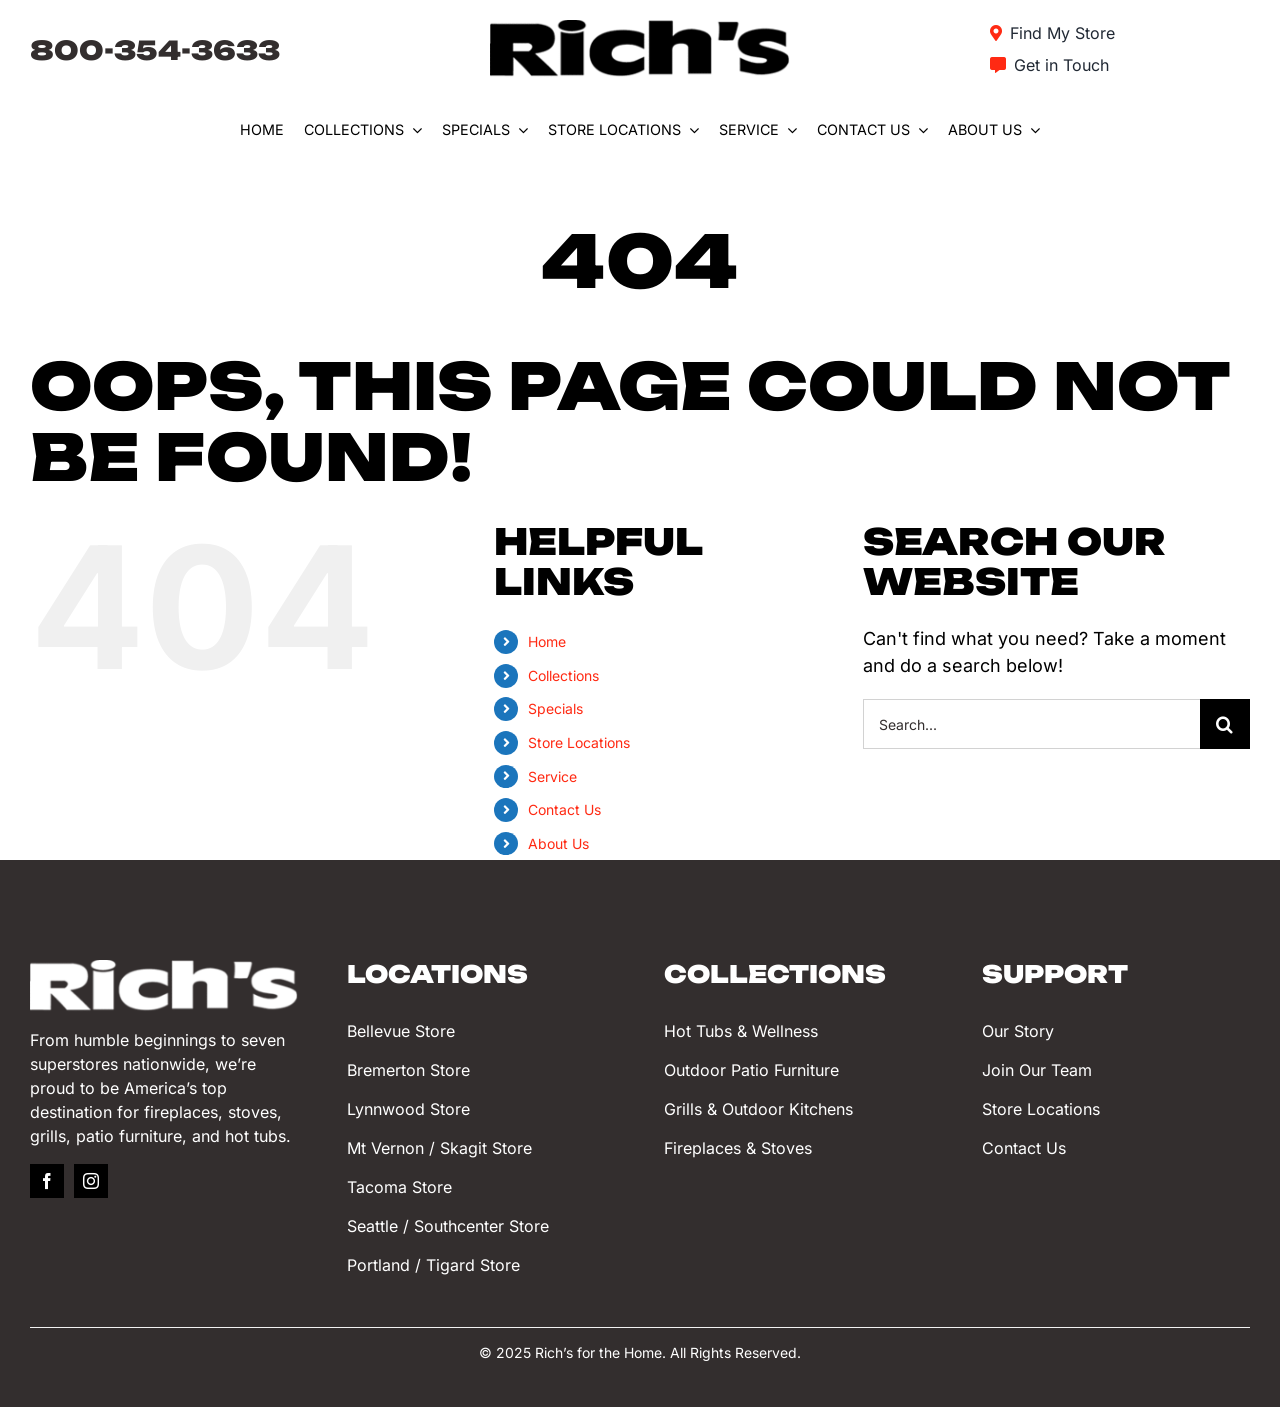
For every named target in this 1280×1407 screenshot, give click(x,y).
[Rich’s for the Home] (640, 28)
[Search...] (1031, 724)
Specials (555, 708)
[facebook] (47, 1181)
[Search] (1225, 724)
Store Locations (579, 742)
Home (547, 641)
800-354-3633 (155, 50)
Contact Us (564, 809)
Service (552, 776)
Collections (563, 675)
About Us (558, 843)
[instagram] (91, 1181)
